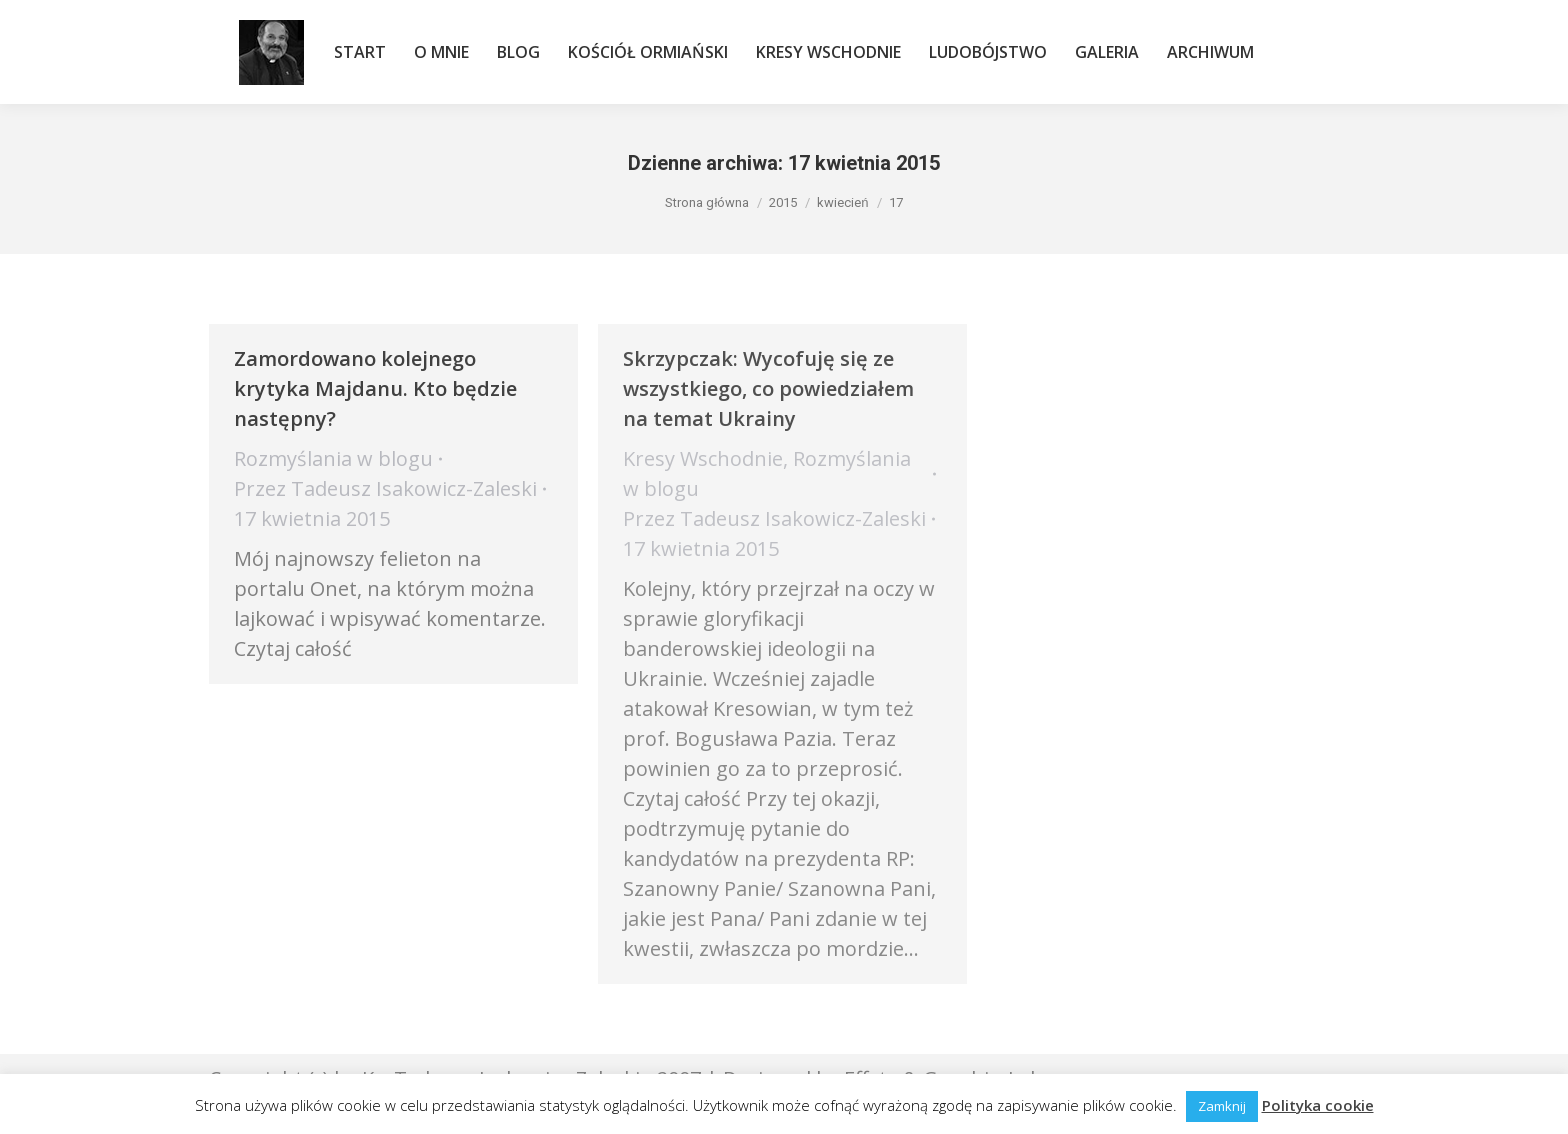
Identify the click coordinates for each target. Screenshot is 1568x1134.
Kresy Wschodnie (703, 458)
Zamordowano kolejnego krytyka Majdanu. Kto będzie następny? (375, 388)
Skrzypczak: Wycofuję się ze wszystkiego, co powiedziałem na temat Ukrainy (768, 388)
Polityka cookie (1318, 1105)
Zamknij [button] (1222, 1106)
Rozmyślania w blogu (333, 458)
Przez (385, 488)
